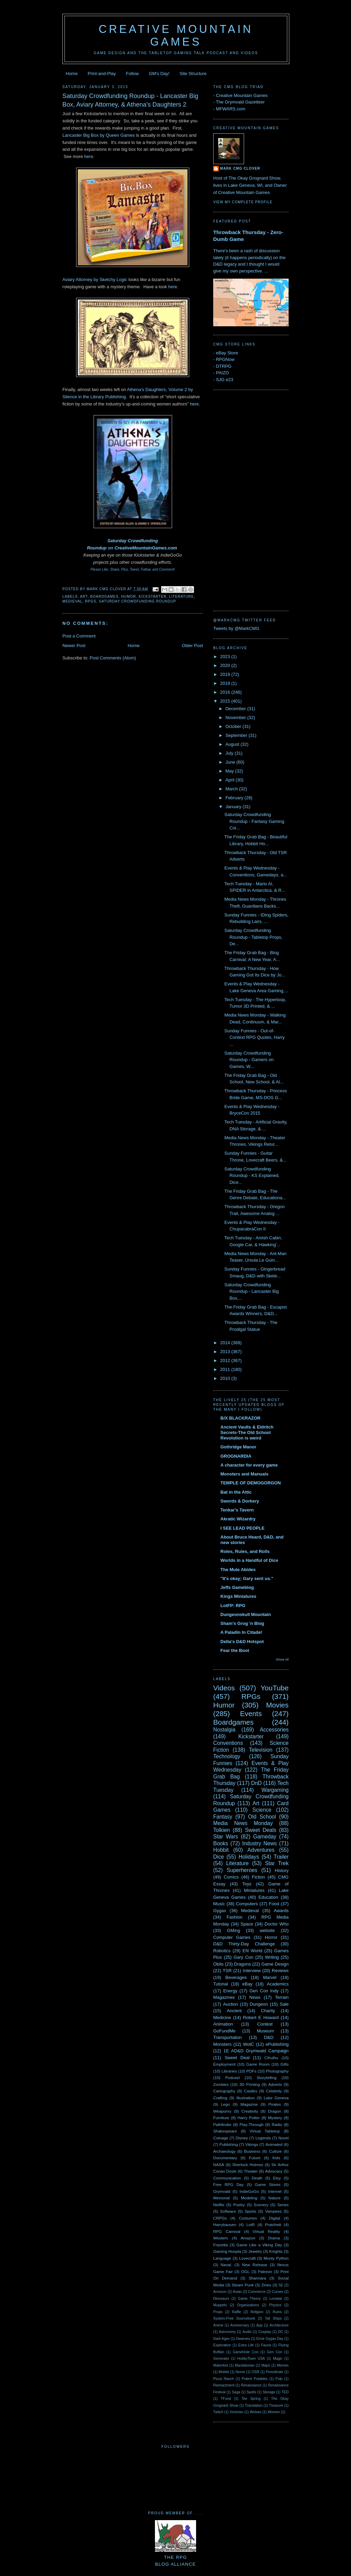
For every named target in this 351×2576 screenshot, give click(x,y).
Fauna (266, 2345)
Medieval (72, 601)
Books (220, 1843)
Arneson (220, 2292)
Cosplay (264, 2332)
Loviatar (275, 2298)
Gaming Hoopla (227, 2251)
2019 (225, 674)
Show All (282, 1659)
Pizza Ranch (223, 2379)
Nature (274, 2198)
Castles (250, 2091)
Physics (275, 2305)
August (233, 744)
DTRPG (224, 366)
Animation (223, 2024)
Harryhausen (224, 2224)
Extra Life (246, 2345)
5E (281, 2285)
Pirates (274, 2104)
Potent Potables (255, 2379)
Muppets (220, 2305)
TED (285, 2392)
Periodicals (274, 2372)
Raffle (236, 2312)
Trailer (281, 1857)
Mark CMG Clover (240, 168)
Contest (265, 2024)
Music (219, 1903)
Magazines (224, 1997)
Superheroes (242, 1870)
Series (283, 2204)
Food (274, 1903)
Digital (274, 2218)
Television (260, 1750)
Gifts (284, 2064)
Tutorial (220, 1983)
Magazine (249, 2104)
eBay (247, 1983)
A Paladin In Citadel (241, 1632)
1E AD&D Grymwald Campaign (256, 2050)
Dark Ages (221, 2339)
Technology (226, 1756)
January (234, 806)
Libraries (229, 2071)
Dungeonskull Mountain (245, 1614)
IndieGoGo (249, 2191)
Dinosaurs (221, 2298)
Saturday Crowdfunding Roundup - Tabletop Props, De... (253, 937)
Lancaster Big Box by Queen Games (98, 135)
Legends (263, 2138)
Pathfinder (222, 2124)
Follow (132, 73)
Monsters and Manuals (244, 1474)
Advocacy (273, 2171)
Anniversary (239, 2325)
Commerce (257, 2292)
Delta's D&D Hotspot (242, 1641)
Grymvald (221, 2191)
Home (72, 73)
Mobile (224, 2372)
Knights (275, 2251)
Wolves (256, 2412)
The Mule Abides (238, 1569)
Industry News (259, 1843)
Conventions (228, 1743)
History (282, 1870)
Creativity (249, 2111)
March (232, 788)
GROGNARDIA (235, 1456)
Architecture (279, 2325)
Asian (237, 2292)
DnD (256, 1783)
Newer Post (73, 645)
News (255, 1997)
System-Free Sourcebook (234, 2318)
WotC (248, 2044)
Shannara (257, 2278)
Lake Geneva (276, 2097)
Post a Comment (79, 636)
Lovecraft (247, 2258)
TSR (227, 1970)
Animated (274, 2144)
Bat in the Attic (236, 1492)
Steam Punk (243, 2285)
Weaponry (222, 2111)
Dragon (274, 2111)
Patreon (265, 2271)
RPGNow (225, 359)
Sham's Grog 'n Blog (242, 1623)
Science (261, 1810)
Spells (251, 2392)
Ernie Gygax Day (269, 2339)
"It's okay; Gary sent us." (246, 1578)
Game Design (275, 1964)
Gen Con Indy (264, 1990)
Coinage (220, 2138)
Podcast (232, 2077)
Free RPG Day (228, 2184)
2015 (225, 701)
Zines (266, 2285)
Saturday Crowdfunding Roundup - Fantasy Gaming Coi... (254, 821)
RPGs (90, 601)
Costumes (248, 2218)
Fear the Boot (234, 1650)
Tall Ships (273, 2318)
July (230, 753)
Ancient (234, 2010)
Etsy (277, 2178)
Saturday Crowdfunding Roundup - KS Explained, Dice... (251, 1175)
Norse (240, 2372)
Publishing (228, 2144)
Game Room (257, 2064)
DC (280, 2332)
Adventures (261, 1850)
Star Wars (225, 1836)
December (236, 708)
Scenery (261, 2204)
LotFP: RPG (232, 1605)
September (237, 735)
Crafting (220, 2097)
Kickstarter (152, 596)
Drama (274, 2238)
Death (257, 2178)
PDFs (251, 2071)
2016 (225, 692)
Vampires (273, 2211)
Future (255, 2157)
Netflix (218, 2204)
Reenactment (223, 2385)
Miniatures (254, 1890)
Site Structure (193, 73)
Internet (275, 2191)
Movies (277, 1705)
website (267, 1930)
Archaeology (224, 2151)
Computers (247, 1903)
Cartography (224, 2091)
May (230, 771)
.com (172, 547)
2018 (225, 683)
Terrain (282, 1997)
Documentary (225, 2157)
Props (217, 2312)
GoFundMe (224, 2030)
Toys (247, 1883)
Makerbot (220, 2365)
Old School (262, 1817)
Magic (277, 2358)
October (234, 726)
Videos (224, 1688)
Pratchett (273, 2224)
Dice (218, 1857)
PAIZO (222, 372)
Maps (266, 2365)
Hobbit (221, 1850)
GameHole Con (245, 2352)
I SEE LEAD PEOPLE (242, 1528)
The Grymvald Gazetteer (240, 102)
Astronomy (227, 2332)
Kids (276, 2157)
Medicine (222, 2017)
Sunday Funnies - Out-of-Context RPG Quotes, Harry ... (254, 1037)
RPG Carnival (226, 2231)
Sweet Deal (237, 2057)
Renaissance (251, 2385)
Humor (128, 596)
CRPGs (220, 2218)
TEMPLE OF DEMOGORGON (250, 1482)
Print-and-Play (102, 73)
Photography (277, 2071)
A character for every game (249, 1465)
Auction (230, 2004)
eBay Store (227, 352)
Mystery (275, 2117)
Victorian (236, 2412)
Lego (225, 2104)
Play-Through (252, 2124)
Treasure (276, 2405)
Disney (242, 2138)
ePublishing (277, 2044)
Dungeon (259, 2004)
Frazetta (220, 2245)
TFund (226, 2399)
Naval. (226, 2264)
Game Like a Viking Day (259, 2245)
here (88, 156)
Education (268, 1897)
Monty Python (276, 2258)
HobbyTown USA (251, 2358)
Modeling (249, 2198)
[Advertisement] (240, 499)
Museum (265, 2030)
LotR (250, 2224)
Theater (251, 2171)
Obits (218, 1964)
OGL (245, 2271)
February (235, 797)
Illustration (246, 2097)
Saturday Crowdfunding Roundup (137, 601)
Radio (277, 2124)
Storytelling (267, 2077)
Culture (275, 2151)
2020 (225, 665)
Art (83, 596)
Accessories (274, 1730)
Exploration (222, 2345)
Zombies (221, 2084)
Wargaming (275, 1790)
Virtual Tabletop (265, 2131)
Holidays (249, 1857)
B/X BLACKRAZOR (240, 1418)
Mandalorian (244, 2365)
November (236, 717)
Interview (252, 1970)
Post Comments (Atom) (113, 657)
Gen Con (274, 2352)
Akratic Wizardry (237, 1518)
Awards (281, 1910)
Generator (221, 2358)
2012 (225, 1360)
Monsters (222, 2044)
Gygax (219, 1910)
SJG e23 (224, 379)
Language (222, 2258)
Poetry (239, 2204)
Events (251, 1713)
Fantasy (222, 1817)
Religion (257, 2312)
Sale (284, 2004)
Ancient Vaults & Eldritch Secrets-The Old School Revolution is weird (247, 1432)
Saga (236, 2392)
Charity (268, 2010)
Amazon (248, 2238)
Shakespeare (225, 2131)
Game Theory (249, 2298)
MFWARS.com (230, 108)
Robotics (222, 1950)
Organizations (248, 2305)
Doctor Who (277, 1924)
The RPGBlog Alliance (175, 2557)
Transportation (227, 2037)
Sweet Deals (260, 1830)
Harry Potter (249, 2117)
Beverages (235, 1977)
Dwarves (243, 2339)
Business (252, 2151)
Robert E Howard (261, 2017)
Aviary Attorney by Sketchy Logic (94, 279)
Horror (271, 1937)
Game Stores (268, 2184)
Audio (247, 2332)
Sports (250, 2211)
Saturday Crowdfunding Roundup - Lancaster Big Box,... (251, 1291)
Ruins (277, 2312)
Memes (283, 2365)
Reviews (280, 1970)
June (231, 762)
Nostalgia (224, 1730)
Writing (272, 1957)
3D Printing (249, 2084)
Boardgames (104, 596)
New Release (254, 2264)
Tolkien (221, 1830)
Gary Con (243, 1957)
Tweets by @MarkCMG (236, 628)
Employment (224, 2064)
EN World (252, 1950)
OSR (255, 2372)
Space (247, 1924)
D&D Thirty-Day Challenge (244, 1943)
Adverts (275, 2084)
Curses (277, 2292)
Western (220, 2238)
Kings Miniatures (238, 1596)
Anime (218, 2325)
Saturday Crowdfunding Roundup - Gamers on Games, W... (249, 1059)
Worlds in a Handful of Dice (249, 1560)
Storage (269, 2392)
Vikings (251, 2144)
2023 (225, 656)
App (259, 2325)
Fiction (258, 1877)
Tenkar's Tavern (237, 1509)
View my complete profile (243, 202)
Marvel (269, 1977)
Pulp (279, 2379)
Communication (227, 2178)
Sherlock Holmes (247, 2164)
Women (274, 2412)
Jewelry (255, 2251)
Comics (231, 1877)
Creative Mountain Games (176, 35)
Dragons (242, 1964)
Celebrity (274, 2091)
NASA (218, 2164)
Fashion (234, 1917)
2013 (225, 1351)
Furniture (221, 2117)
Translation (253, 2405)
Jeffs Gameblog (237, 1587)
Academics (278, 1983)
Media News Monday (243, 1823)
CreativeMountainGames (140, 547)
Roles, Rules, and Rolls (245, 1551)
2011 (225, 1369)
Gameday (265, 1836)
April (231, 779)
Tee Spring (251, 2399)
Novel (283, 2138)
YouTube (275, 1688)
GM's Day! (159, 73)
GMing (233, 1930)
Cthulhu (271, 2057)
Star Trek (277, 1863)
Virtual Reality (266, 2231)
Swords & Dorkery (239, 1501)
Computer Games (231, 1937)
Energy (230, 1990)
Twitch (218, 2412)
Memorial (221, 2198)
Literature (181, 596)
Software (228, 2211)
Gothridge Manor (238, 1446)
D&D (268, 2037)
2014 (225, 1342)
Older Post (192, 645)
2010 (225, 1378)
